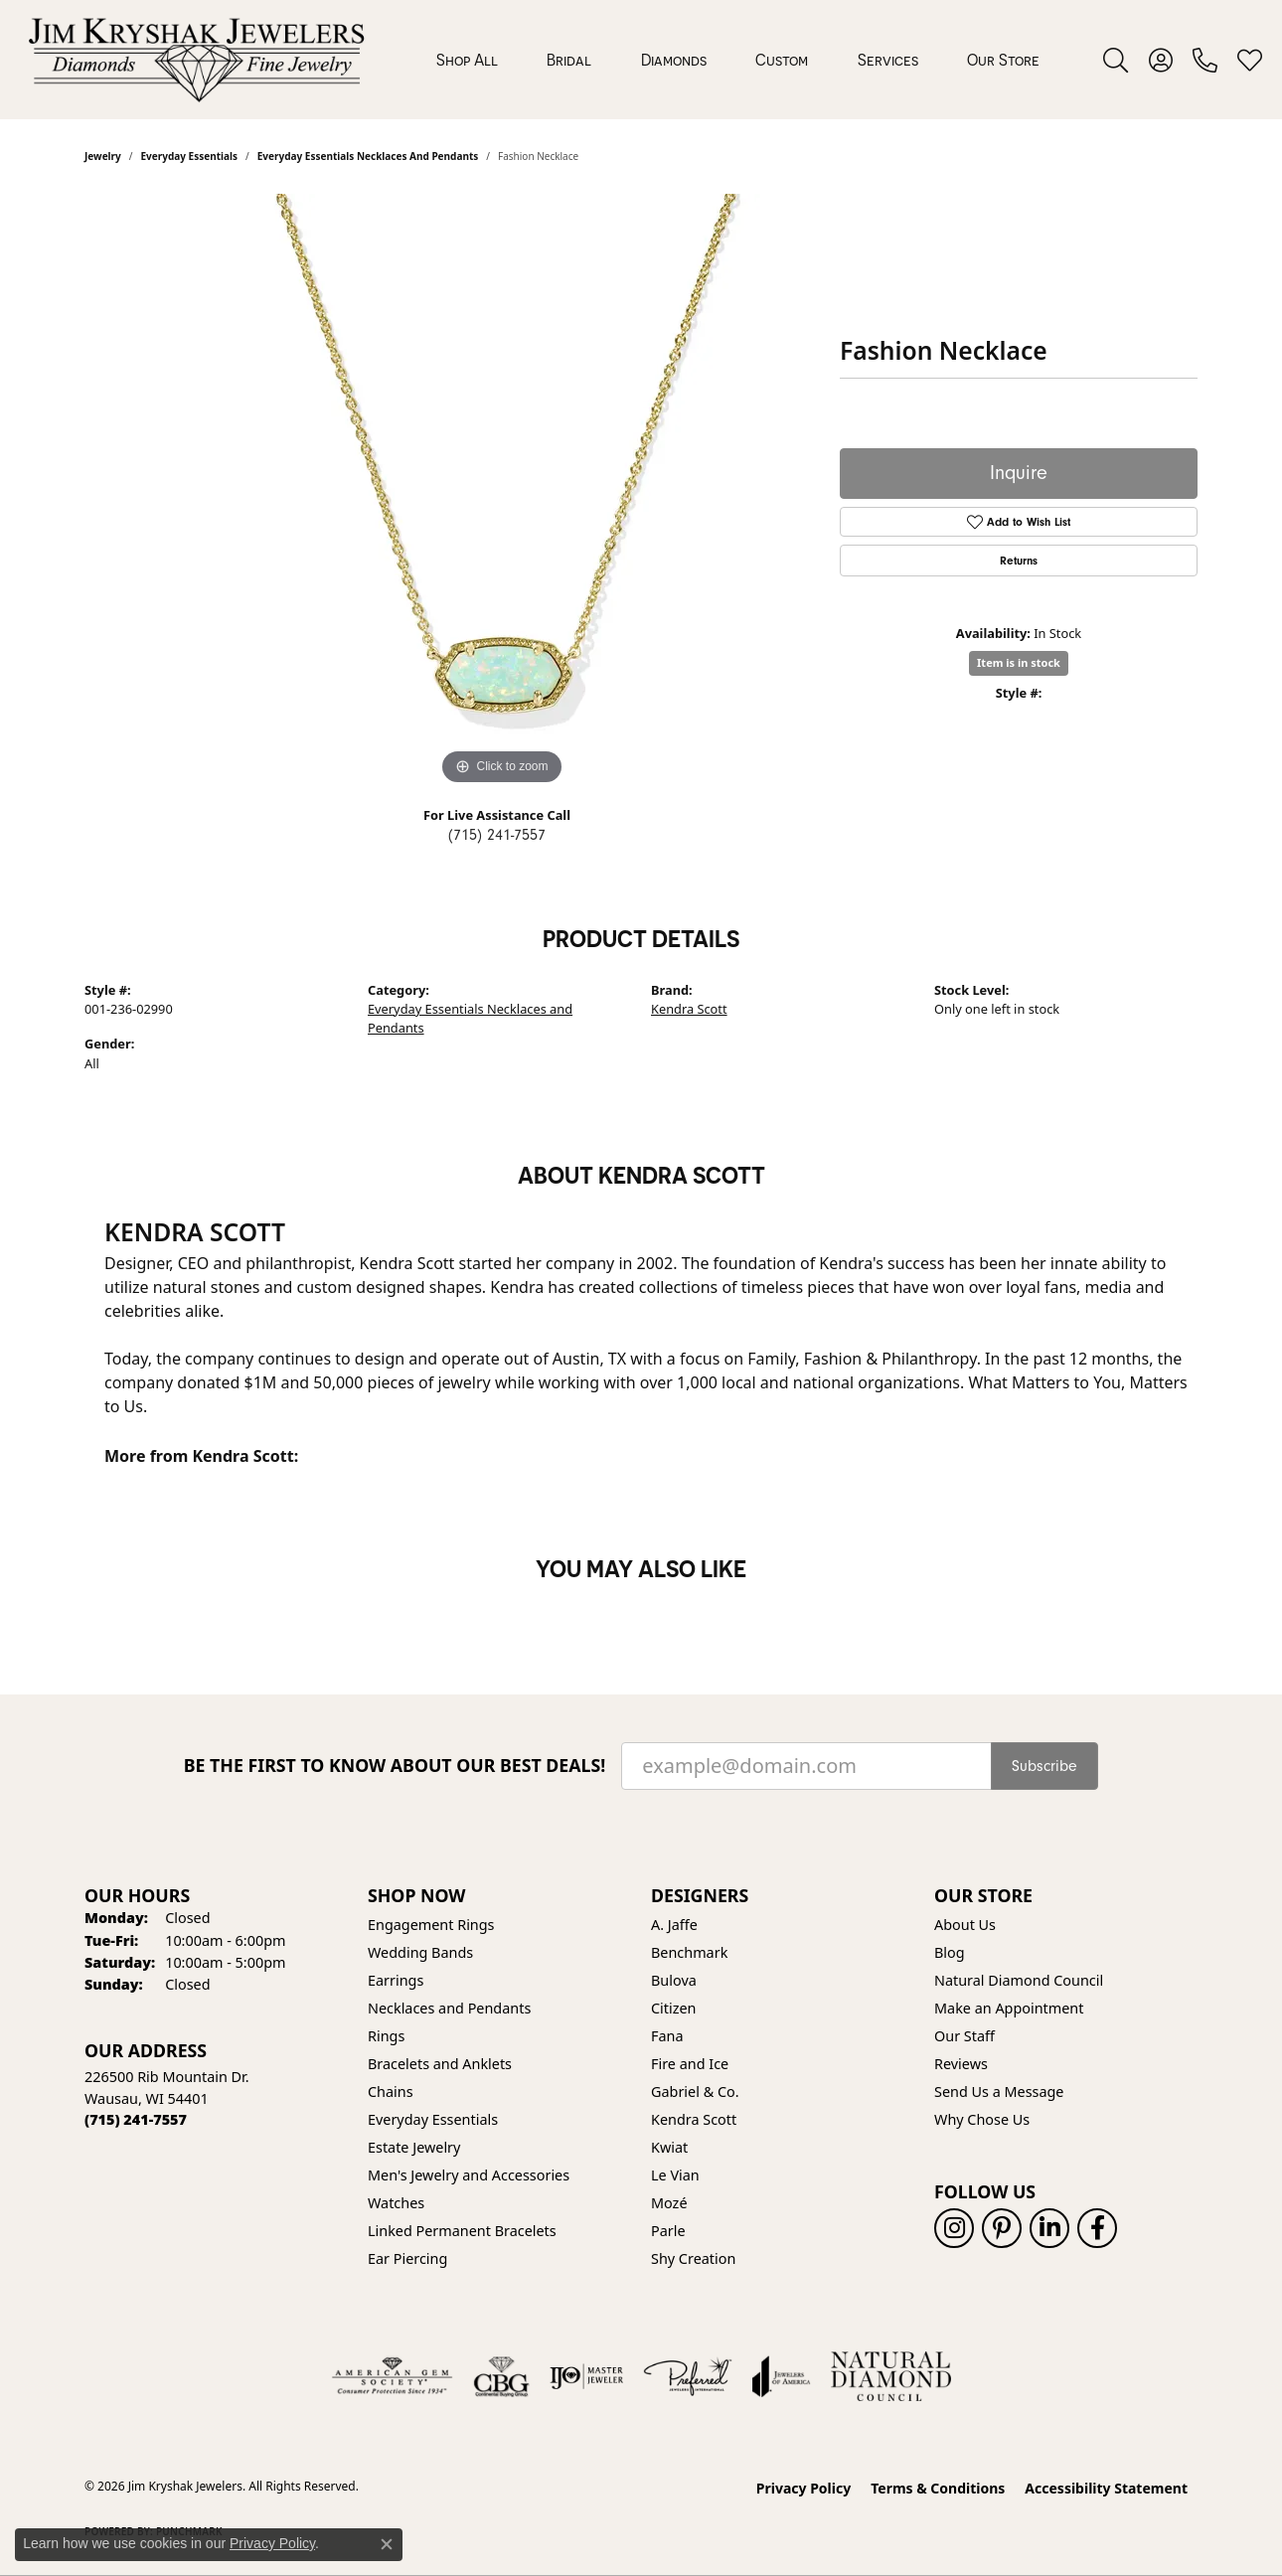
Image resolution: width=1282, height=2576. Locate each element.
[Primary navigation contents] (738, 59)
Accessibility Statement (1106, 2488)
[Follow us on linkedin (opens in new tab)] (1049, 2228)
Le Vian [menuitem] (675, 2175)
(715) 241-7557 (497, 835)
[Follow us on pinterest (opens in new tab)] (1002, 2228)
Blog (949, 1952)
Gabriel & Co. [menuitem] (695, 2091)
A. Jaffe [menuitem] (674, 1924)
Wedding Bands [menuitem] (420, 1952)
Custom (781, 60)
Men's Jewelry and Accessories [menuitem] (468, 2175)
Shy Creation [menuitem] (693, 2258)
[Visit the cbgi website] (501, 2376)
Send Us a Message (998, 2091)
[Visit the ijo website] (587, 2376)
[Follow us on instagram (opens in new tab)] (954, 2228)
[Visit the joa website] (781, 2376)
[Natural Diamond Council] (891, 2376)
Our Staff (964, 2035)
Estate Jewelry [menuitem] (414, 2147)
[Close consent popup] (387, 2544)
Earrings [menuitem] (395, 1980)
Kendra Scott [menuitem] (693, 2119)
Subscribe (1044, 1766)
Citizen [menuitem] (674, 2008)
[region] (502, 492)
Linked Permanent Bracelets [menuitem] (462, 2230)
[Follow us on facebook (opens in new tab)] (1097, 2228)
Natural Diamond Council (1018, 1980)
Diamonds (674, 60)
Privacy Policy (803, 2488)
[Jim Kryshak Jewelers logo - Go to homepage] (196, 59)
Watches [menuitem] (396, 2202)
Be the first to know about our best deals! (395, 1765)
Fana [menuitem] (667, 2035)
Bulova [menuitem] (674, 1980)
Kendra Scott (689, 1009)
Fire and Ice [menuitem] (689, 2063)
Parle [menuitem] (668, 2230)
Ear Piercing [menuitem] (407, 2258)
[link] (1205, 60)
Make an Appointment (1008, 2008)
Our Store (1003, 60)
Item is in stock (1018, 662)
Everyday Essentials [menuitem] (433, 2119)
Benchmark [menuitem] (689, 1952)
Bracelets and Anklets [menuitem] (440, 2063)
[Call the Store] (135, 2119)
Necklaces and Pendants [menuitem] (449, 2008)
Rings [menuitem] (386, 2035)
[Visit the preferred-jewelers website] (687, 2376)
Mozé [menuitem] (669, 2202)
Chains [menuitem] (390, 2091)
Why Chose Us (982, 2119)
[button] (1115, 60)
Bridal (569, 60)
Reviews (961, 2063)
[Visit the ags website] (392, 2376)
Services (888, 60)
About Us (965, 1924)
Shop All (467, 60)
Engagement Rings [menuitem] (431, 1924)
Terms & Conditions (938, 2488)
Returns (1019, 560)
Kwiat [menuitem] (669, 2147)
